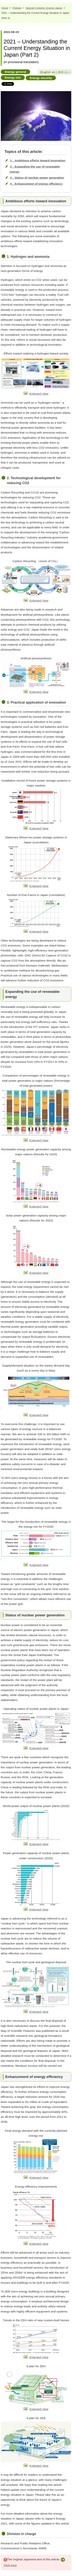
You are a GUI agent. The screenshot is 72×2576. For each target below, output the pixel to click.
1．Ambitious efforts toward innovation (37, 160)
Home (5, 7)
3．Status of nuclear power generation (37, 177)
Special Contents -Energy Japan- (44, 7)
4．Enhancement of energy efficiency (36, 183)
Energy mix (13, 77)
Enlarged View (38, 393)
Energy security (41, 78)
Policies (16, 7)
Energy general (15, 71)
